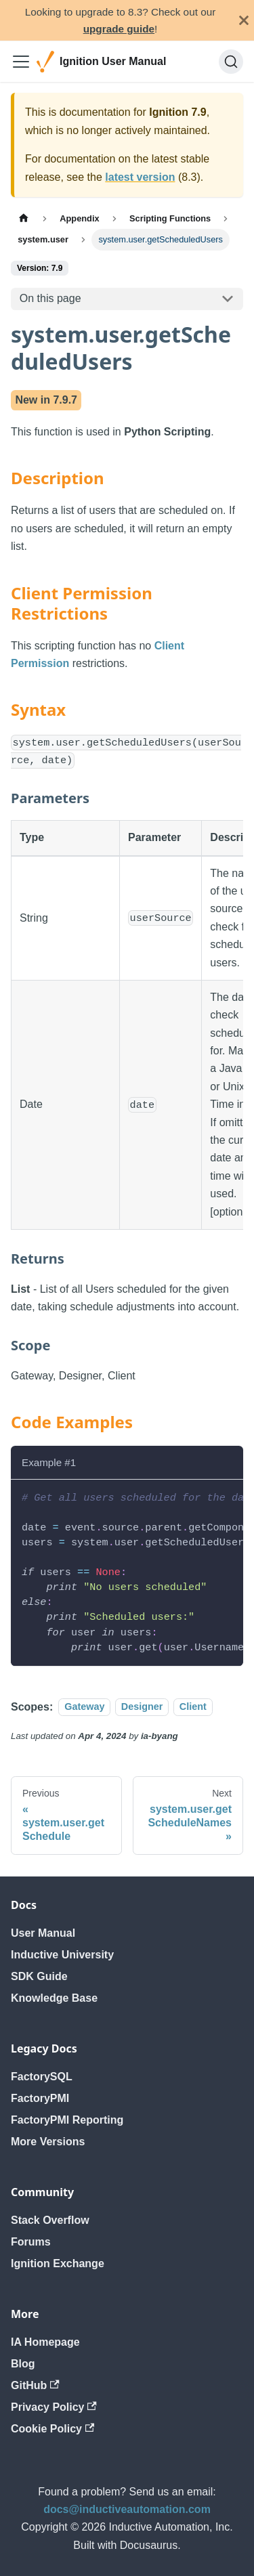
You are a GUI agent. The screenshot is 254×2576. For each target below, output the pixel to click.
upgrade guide (118, 29)
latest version (140, 177)
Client (193, 1707)
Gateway (84, 1707)
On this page (50, 298)
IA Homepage (45, 2342)
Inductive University (62, 1954)
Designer (142, 1707)
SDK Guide (39, 1976)
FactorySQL (41, 2076)
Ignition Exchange (57, 2263)
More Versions (48, 2141)
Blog (23, 2363)
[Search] (231, 61)
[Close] (244, 20)
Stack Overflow (50, 2220)
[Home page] (24, 218)
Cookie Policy (52, 2428)
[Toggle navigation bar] (21, 61)
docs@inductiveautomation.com (127, 2509)
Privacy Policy (54, 2407)
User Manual (43, 1933)
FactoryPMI (40, 2098)
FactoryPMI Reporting (67, 2120)
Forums (31, 2242)
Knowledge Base (54, 1998)
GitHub (35, 2385)
